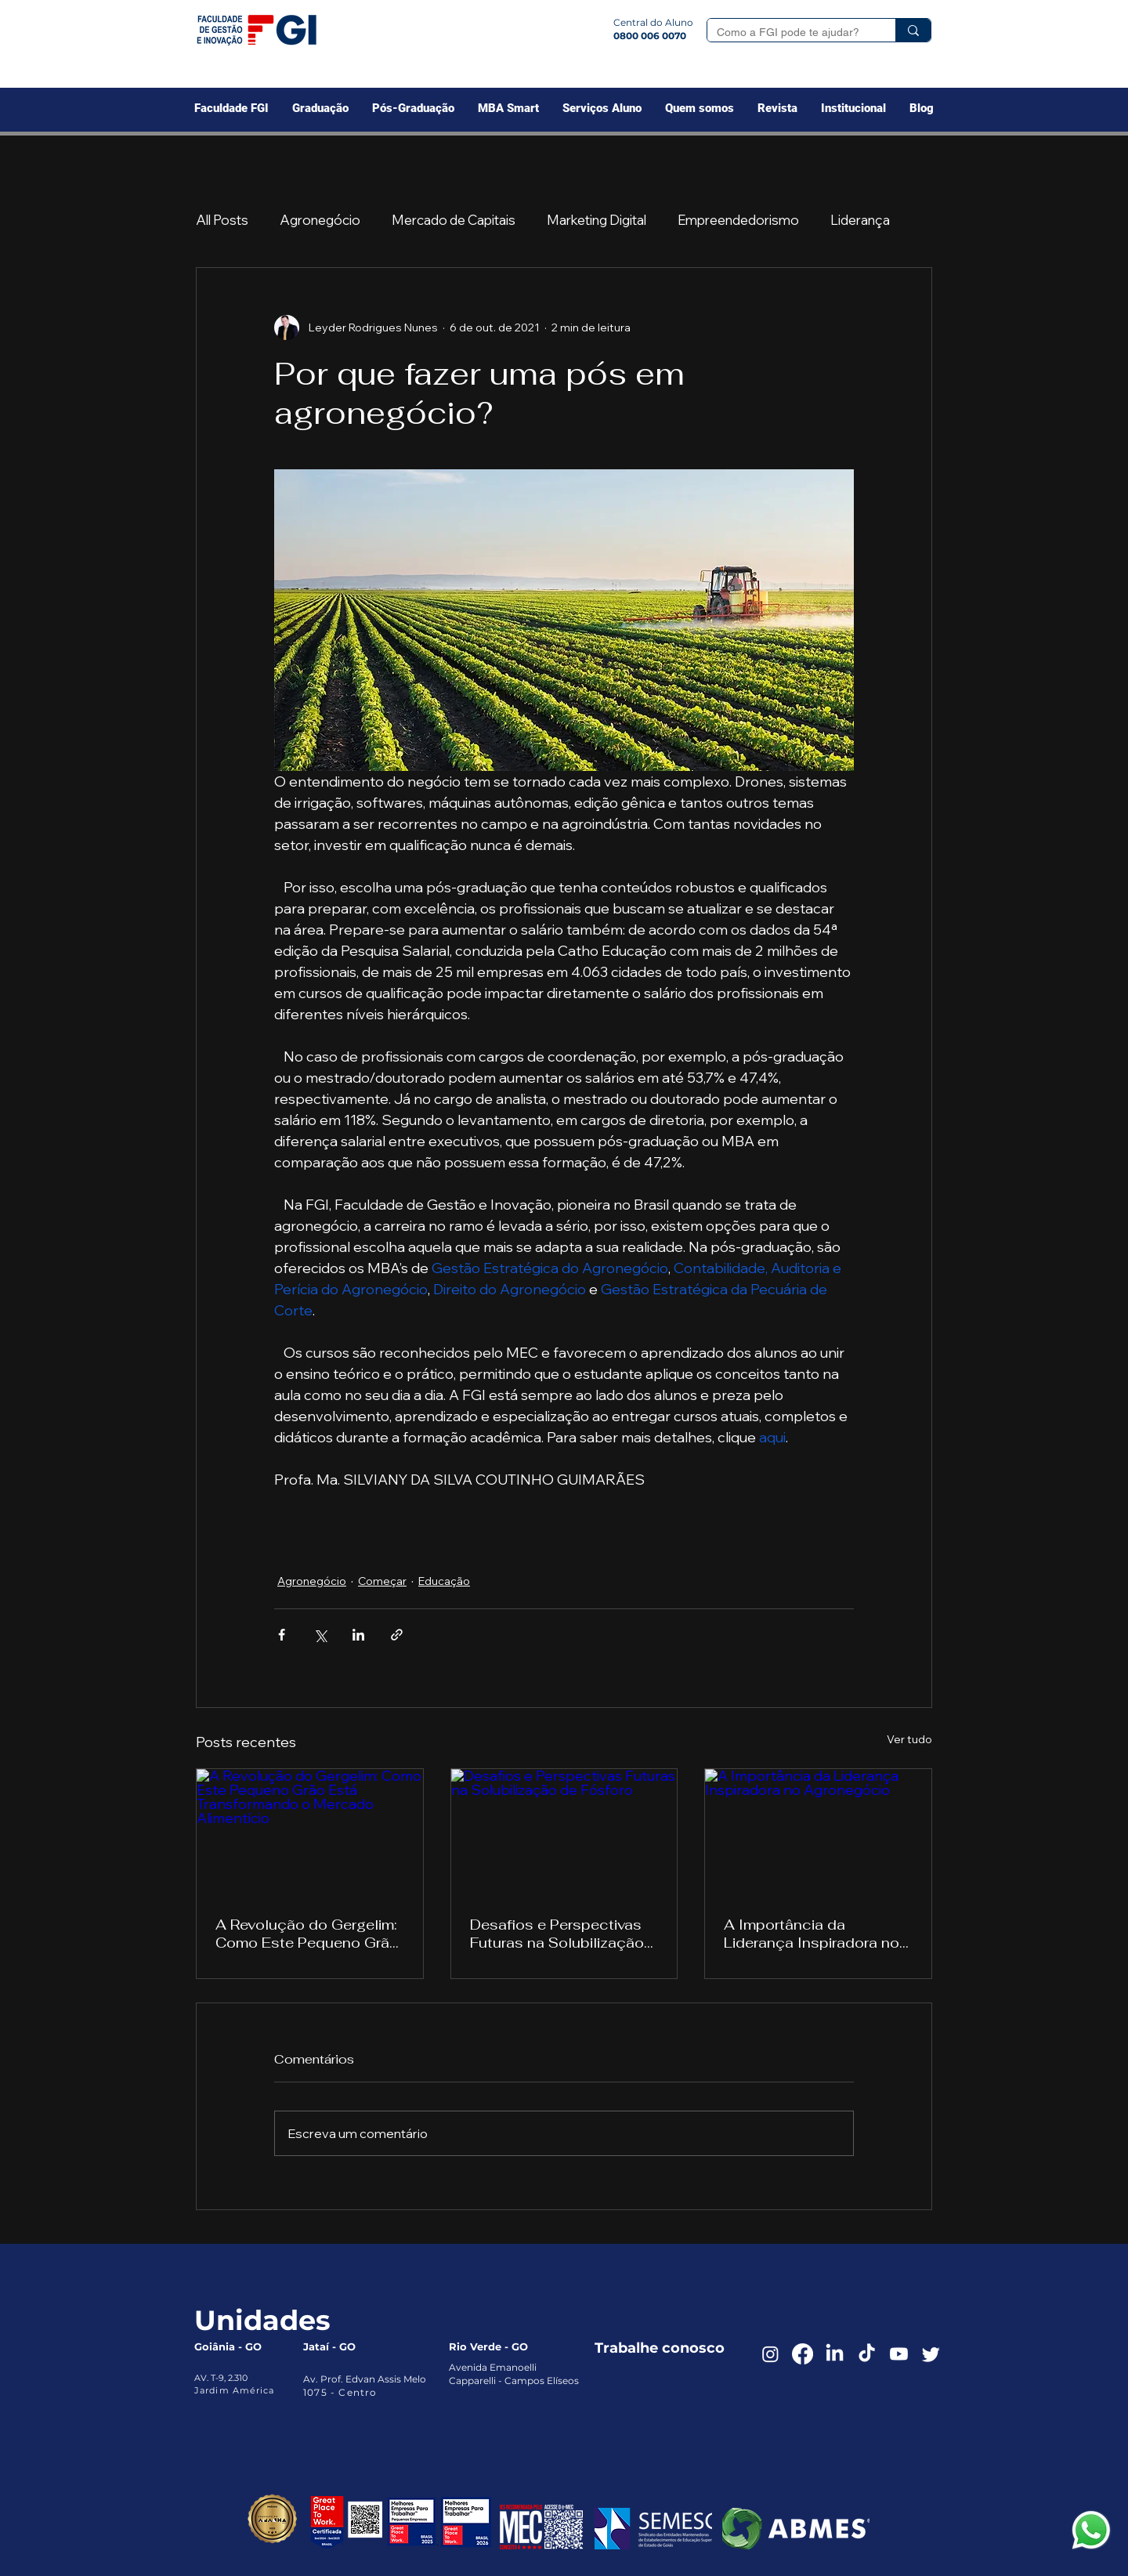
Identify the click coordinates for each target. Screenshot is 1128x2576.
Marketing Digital (596, 220)
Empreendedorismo (738, 220)
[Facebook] (802, 2353)
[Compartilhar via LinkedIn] (358, 1634)
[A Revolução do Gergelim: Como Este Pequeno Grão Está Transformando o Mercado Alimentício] (310, 1832)
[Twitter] (931, 2353)
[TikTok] (866, 2353)
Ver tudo (909, 1739)
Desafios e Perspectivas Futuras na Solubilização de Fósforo (557, 1934)
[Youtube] (898, 2353)
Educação (444, 1581)
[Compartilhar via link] (396, 1634)
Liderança (860, 220)
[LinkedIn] (834, 2353)
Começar (382, 1581)
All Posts (222, 220)
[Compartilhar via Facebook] (281, 1634)
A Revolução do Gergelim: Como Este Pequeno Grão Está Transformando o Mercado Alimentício (307, 1934)
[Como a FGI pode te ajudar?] (789, 33)
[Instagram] (770, 2353)
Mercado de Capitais (453, 220)
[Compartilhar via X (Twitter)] (320, 1634)
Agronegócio (320, 220)
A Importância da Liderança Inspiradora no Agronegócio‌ (811, 1934)
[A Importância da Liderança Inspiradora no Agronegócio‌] (818, 1832)
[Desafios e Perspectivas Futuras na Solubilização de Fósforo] (564, 1832)
